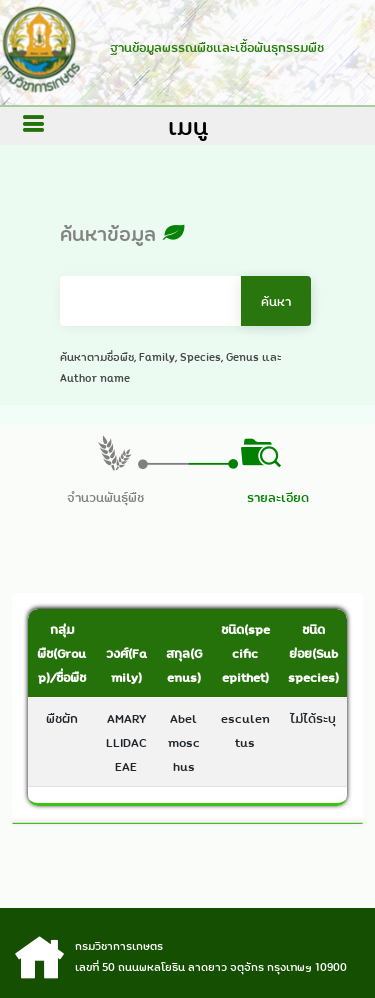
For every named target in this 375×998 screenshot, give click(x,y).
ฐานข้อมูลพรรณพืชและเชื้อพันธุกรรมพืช (213, 47)
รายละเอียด (278, 497)
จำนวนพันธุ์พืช (105, 497)
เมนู (188, 126)
